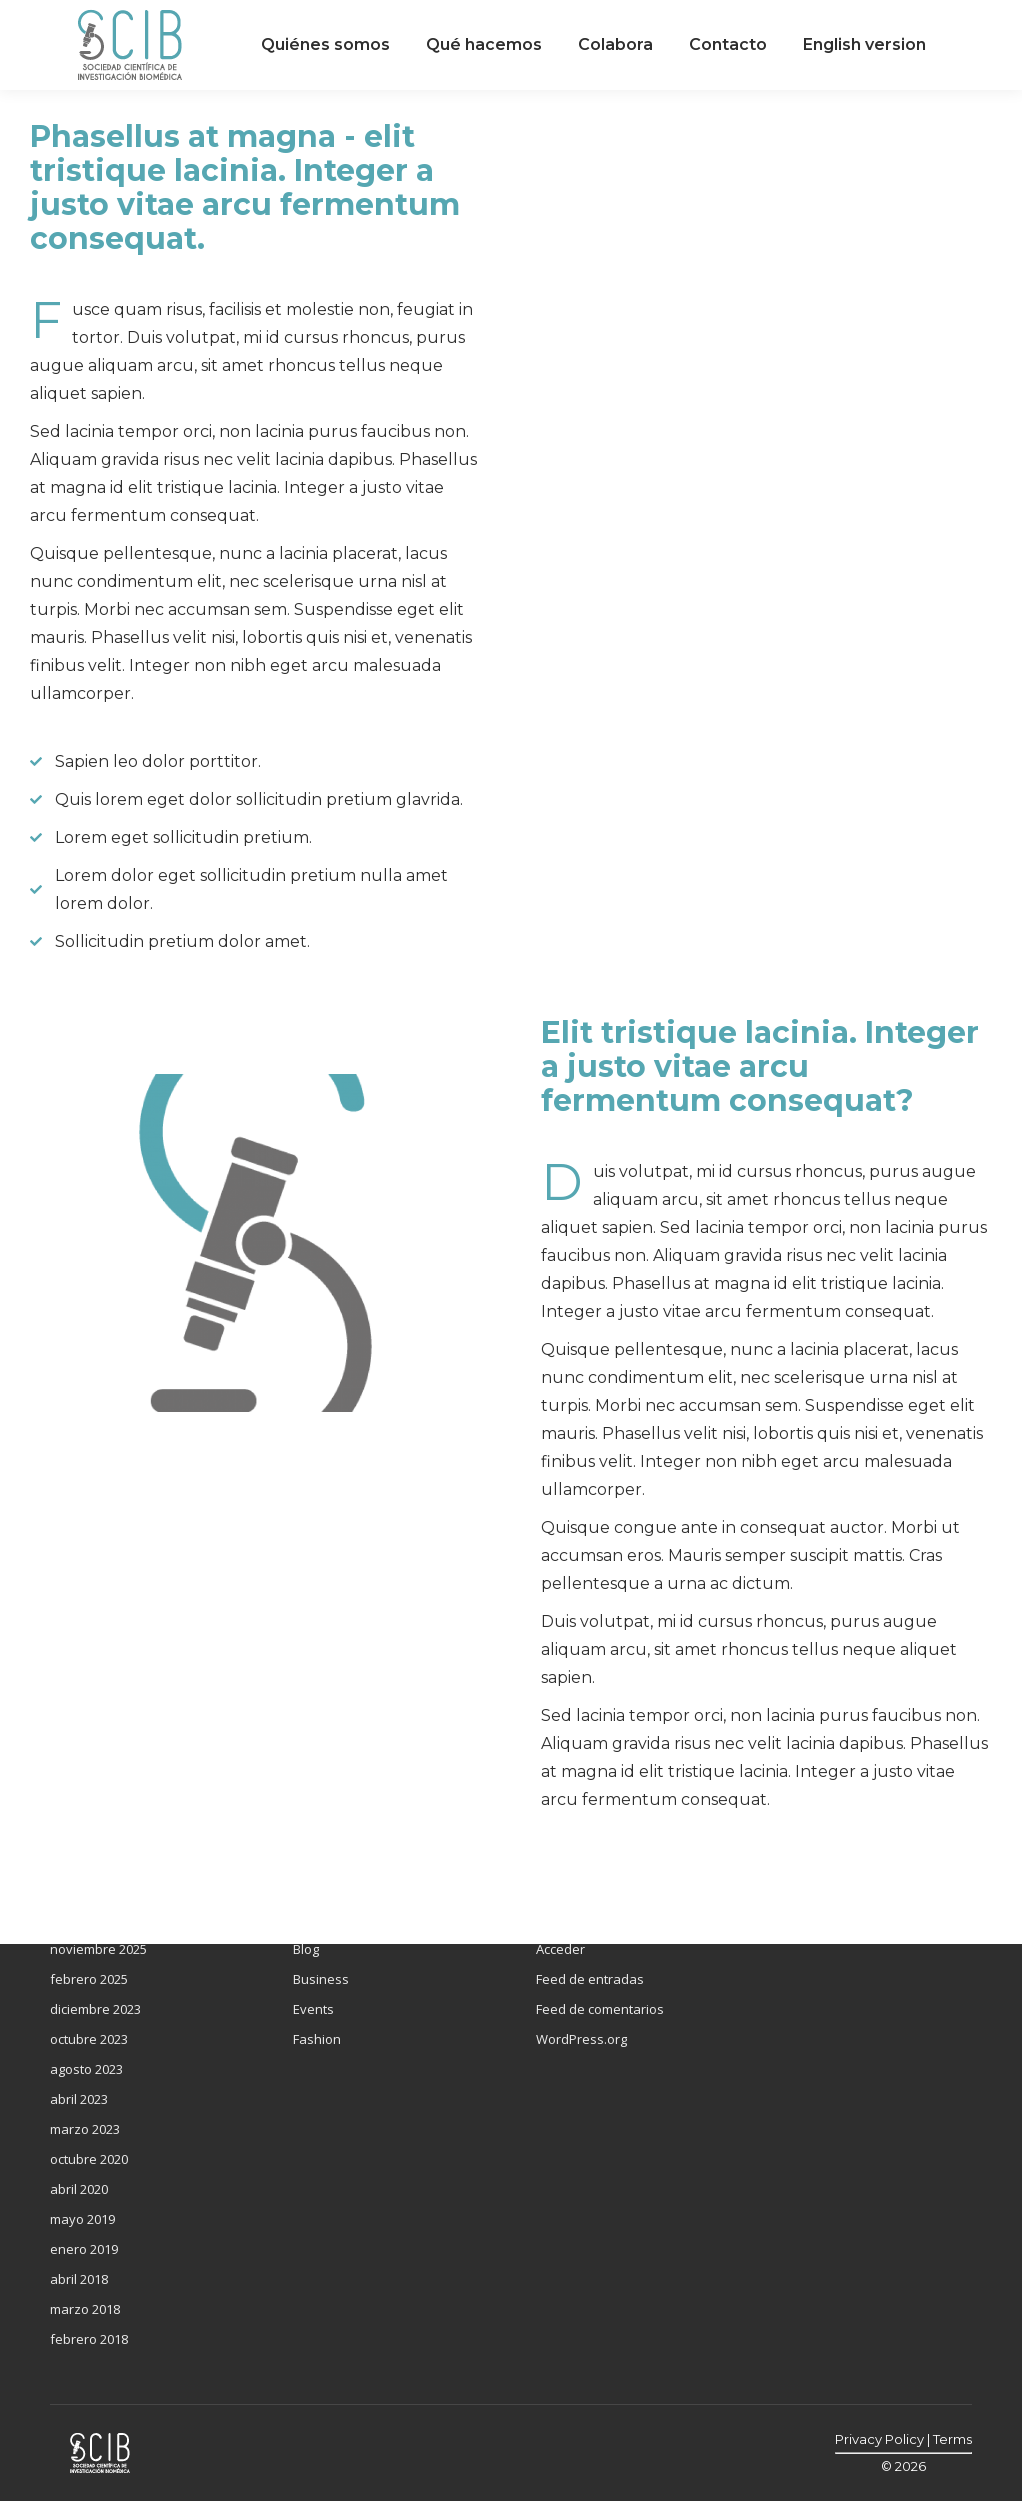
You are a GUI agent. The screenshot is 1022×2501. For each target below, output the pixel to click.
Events (313, 2009)
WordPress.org (581, 2039)
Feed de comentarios (600, 2009)
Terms (952, 2439)
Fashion (317, 2039)
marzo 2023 (85, 2129)
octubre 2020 (89, 2159)
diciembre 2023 (95, 2009)
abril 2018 (79, 2279)
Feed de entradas (590, 1979)
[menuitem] (325, 45)
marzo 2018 (85, 2309)
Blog (306, 1949)
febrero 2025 (89, 1979)
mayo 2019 (82, 2219)
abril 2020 (79, 2189)
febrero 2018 (89, 2339)
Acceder (560, 1949)
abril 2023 (79, 2099)
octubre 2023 (89, 2039)
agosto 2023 (86, 2069)
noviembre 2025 (98, 1949)
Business (321, 1979)
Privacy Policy (879, 2439)
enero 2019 (84, 2249)
